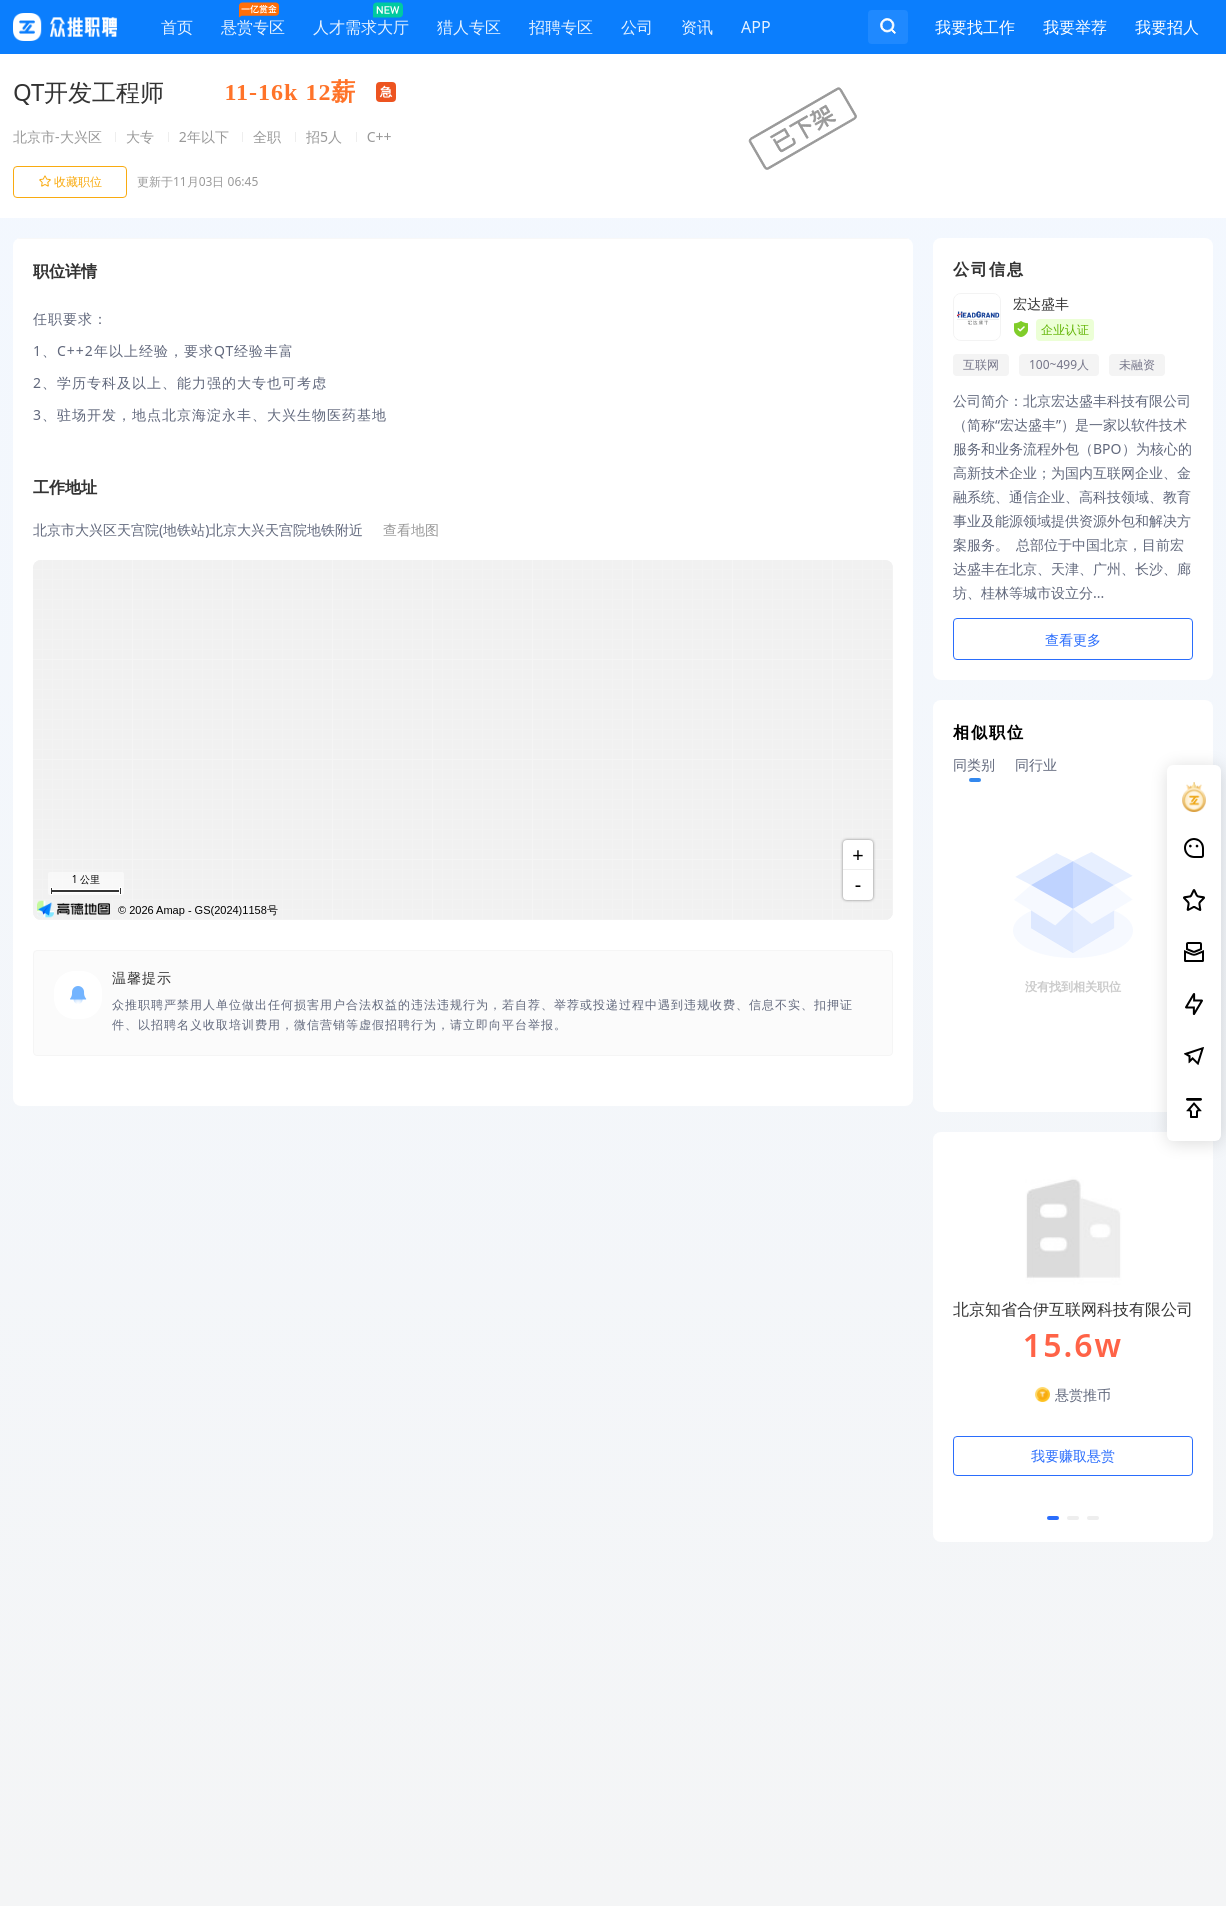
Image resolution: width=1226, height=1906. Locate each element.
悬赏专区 (253, 22)
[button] (1053, 1518)
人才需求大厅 (361, 22)
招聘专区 (561, 30)
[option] (1073, 1347)
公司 (637, 30)
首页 (177, 30)
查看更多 (1073, 639)
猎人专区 (469, 30)
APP (756, 30)
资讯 (697, 30)
